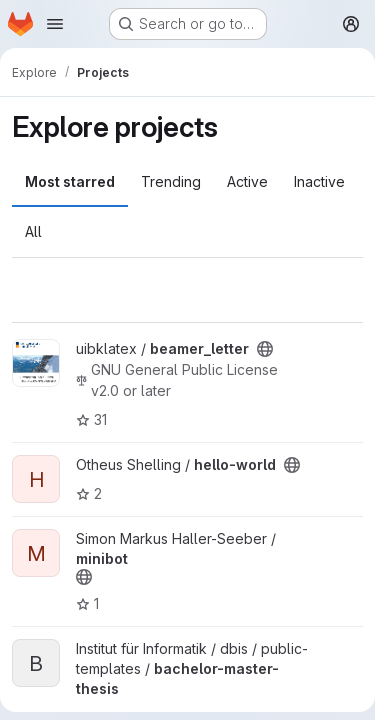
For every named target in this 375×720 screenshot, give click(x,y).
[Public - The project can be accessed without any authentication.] (265, 349)
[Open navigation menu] (55, 24)
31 (91, 419)
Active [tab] (247, 181)
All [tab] (33, 231)
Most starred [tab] (70, 181)
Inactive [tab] (319, 181)
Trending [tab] (171, 181)
